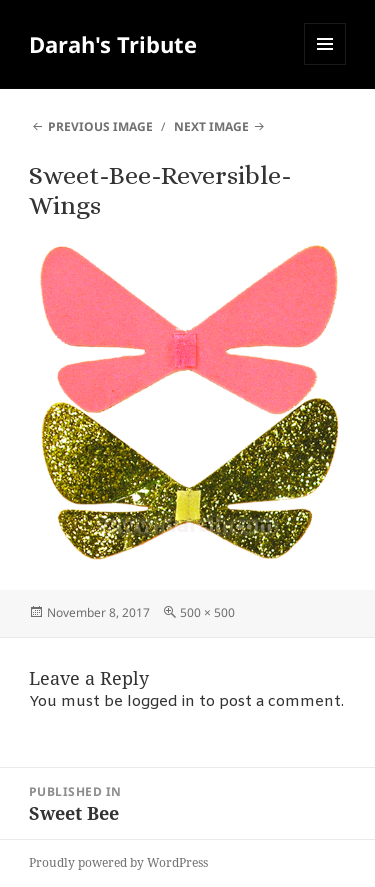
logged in (161, 702)
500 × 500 (207, 612)
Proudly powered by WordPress (118, 862)
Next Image (211, 126)
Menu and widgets (325, 64)
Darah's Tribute (113, 44)
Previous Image (100, 126)
